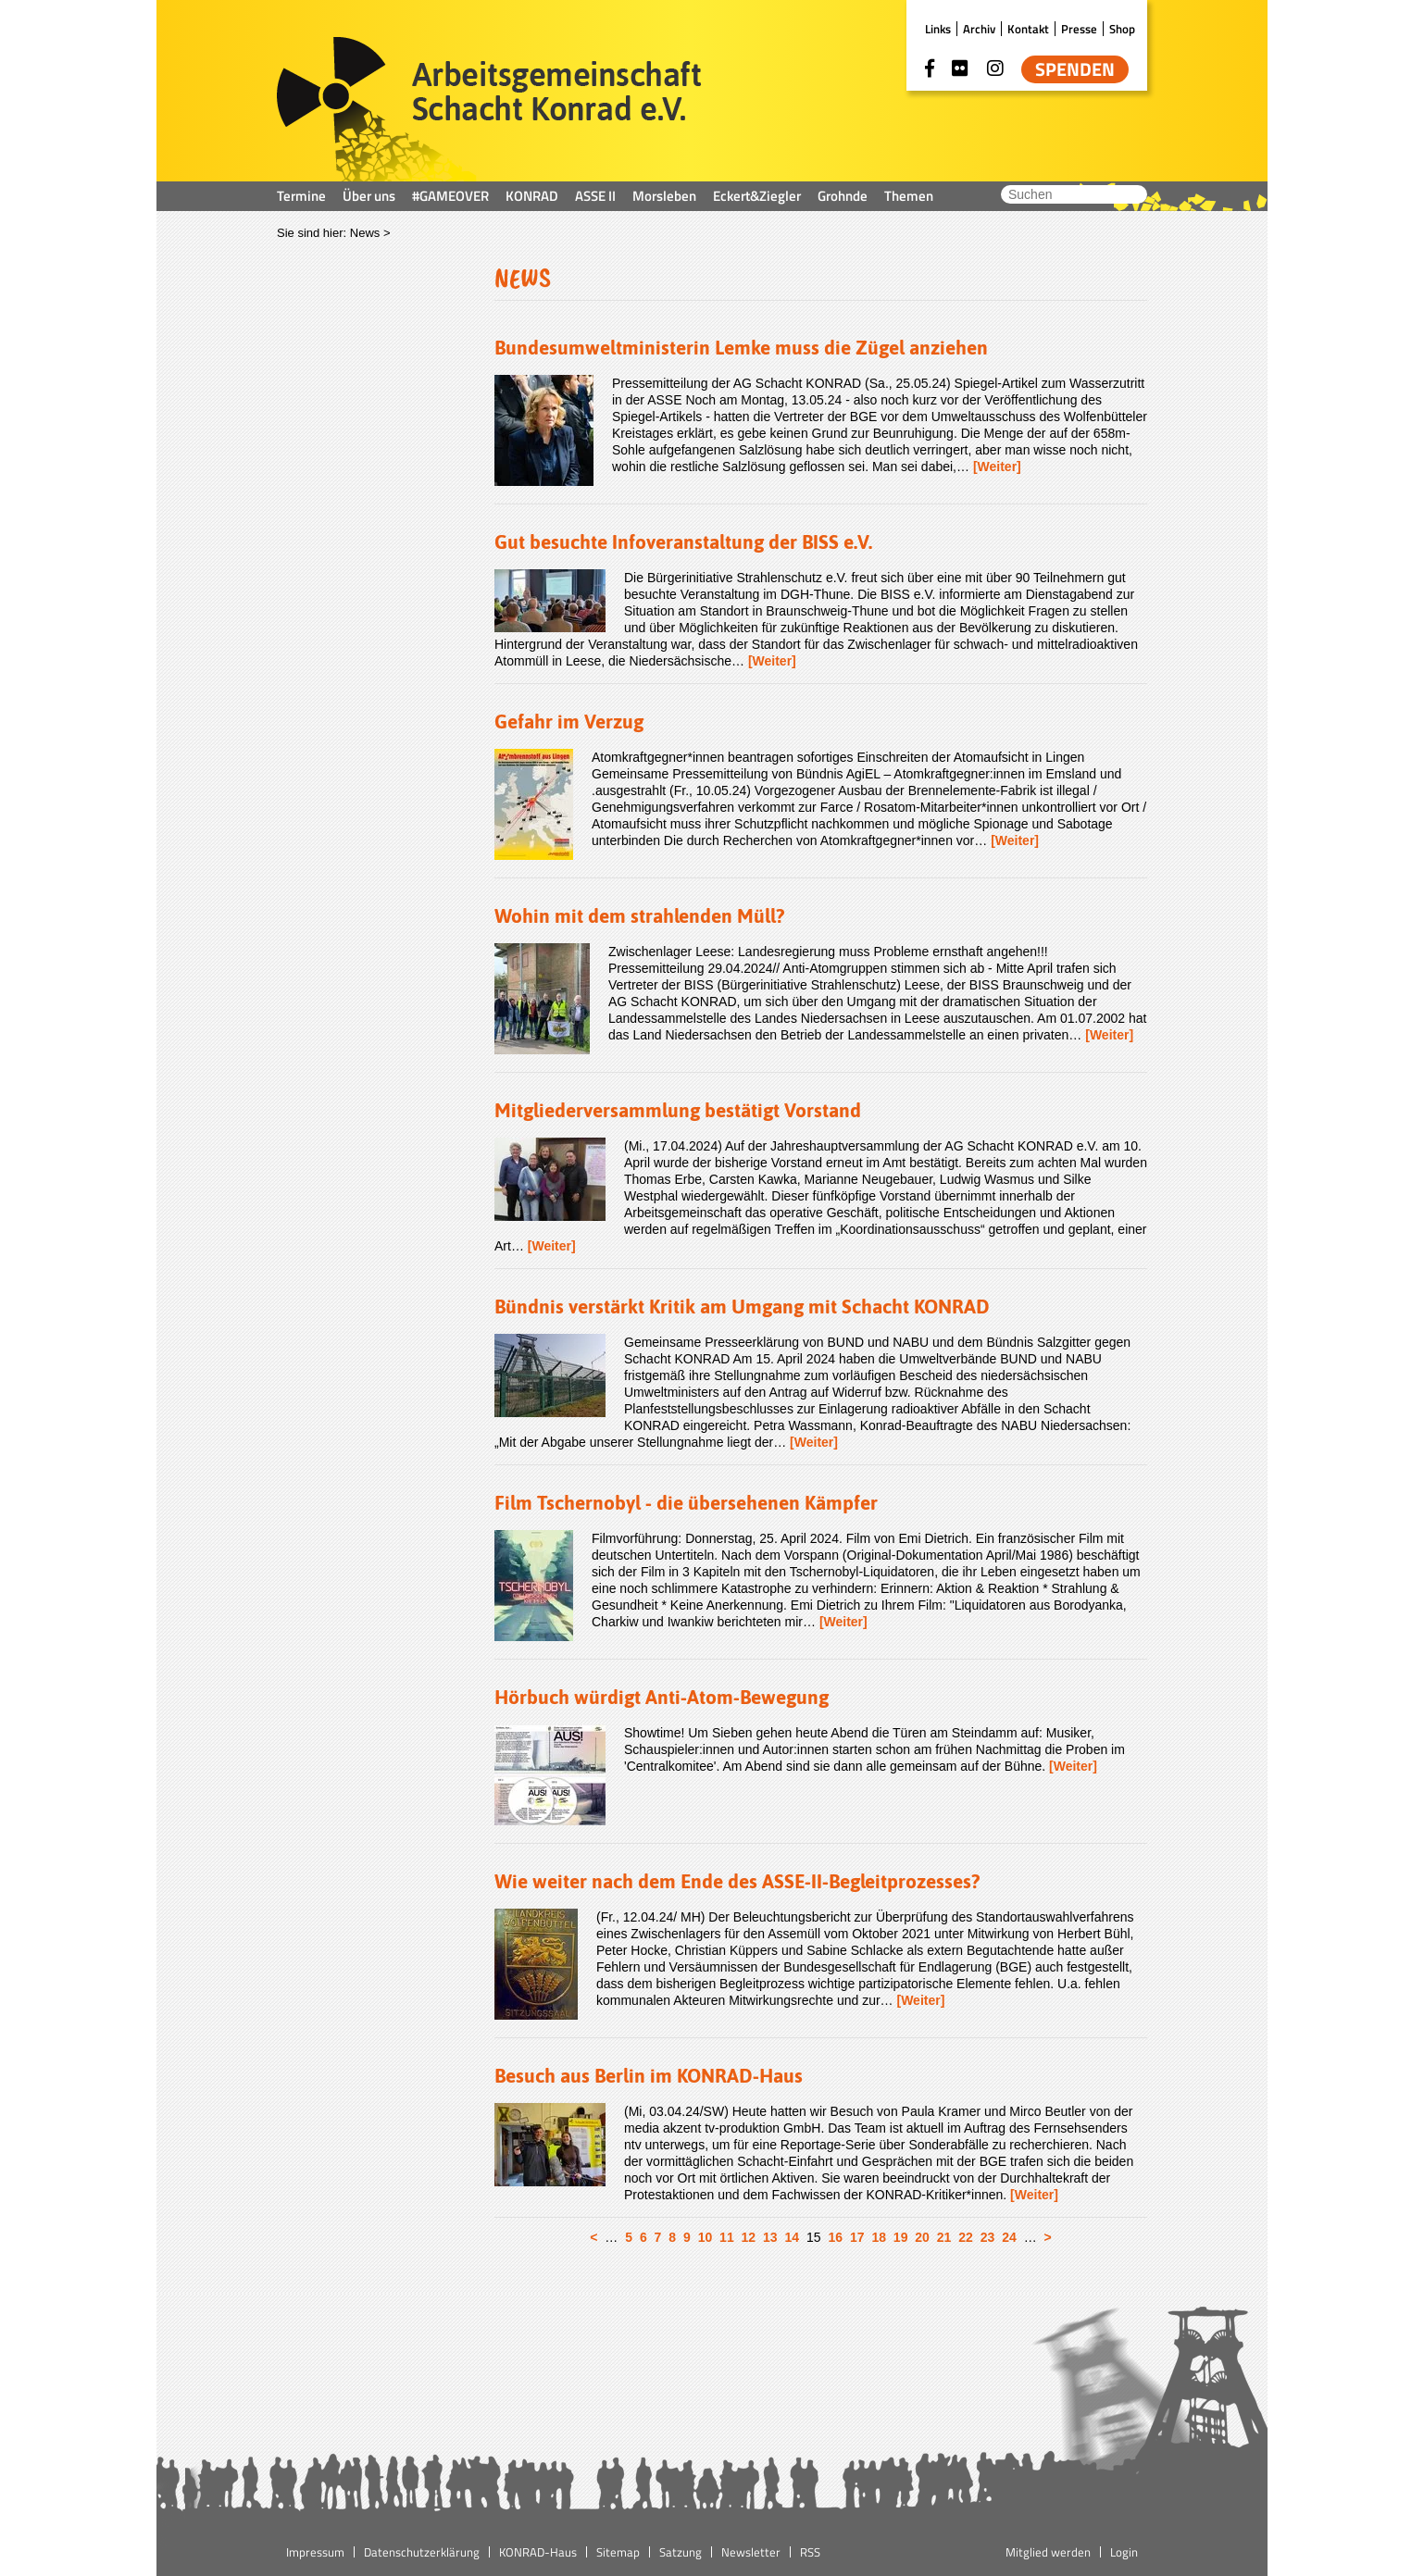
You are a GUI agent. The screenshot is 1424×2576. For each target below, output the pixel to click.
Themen (908, 195)
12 (749, 2237)
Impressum (315, 2552)
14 (792, 2237)
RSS (810, 2552)
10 (705, 2237)
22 (965, 2237)
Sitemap (618, 2552)
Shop (1122, 28)
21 (944, 2237)
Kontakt (1028, 28)
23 (988, 2237)
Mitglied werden (1048, 2552)
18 (878, 2237)
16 (835, 2237)
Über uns (369, 195)
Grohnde (843, 195)
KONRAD (532, 195)
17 (857, 2237)
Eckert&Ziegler (757, 195)
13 (770, 2237)
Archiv (979, 28)
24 (1009, 2237)
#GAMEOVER (450, 195)
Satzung (680, 2552)
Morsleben (664, 195)
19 (900, 2237)
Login (1124, 2552)
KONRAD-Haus (538, 2552)
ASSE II (595, 195)
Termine (301, 195)
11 (726, 2237)
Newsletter (751, 2552)
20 (922, 2237)
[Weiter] (997, 466)
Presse (1079, 28)
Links (938, 28)
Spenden (1075, 69)
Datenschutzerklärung (422, 2552)
